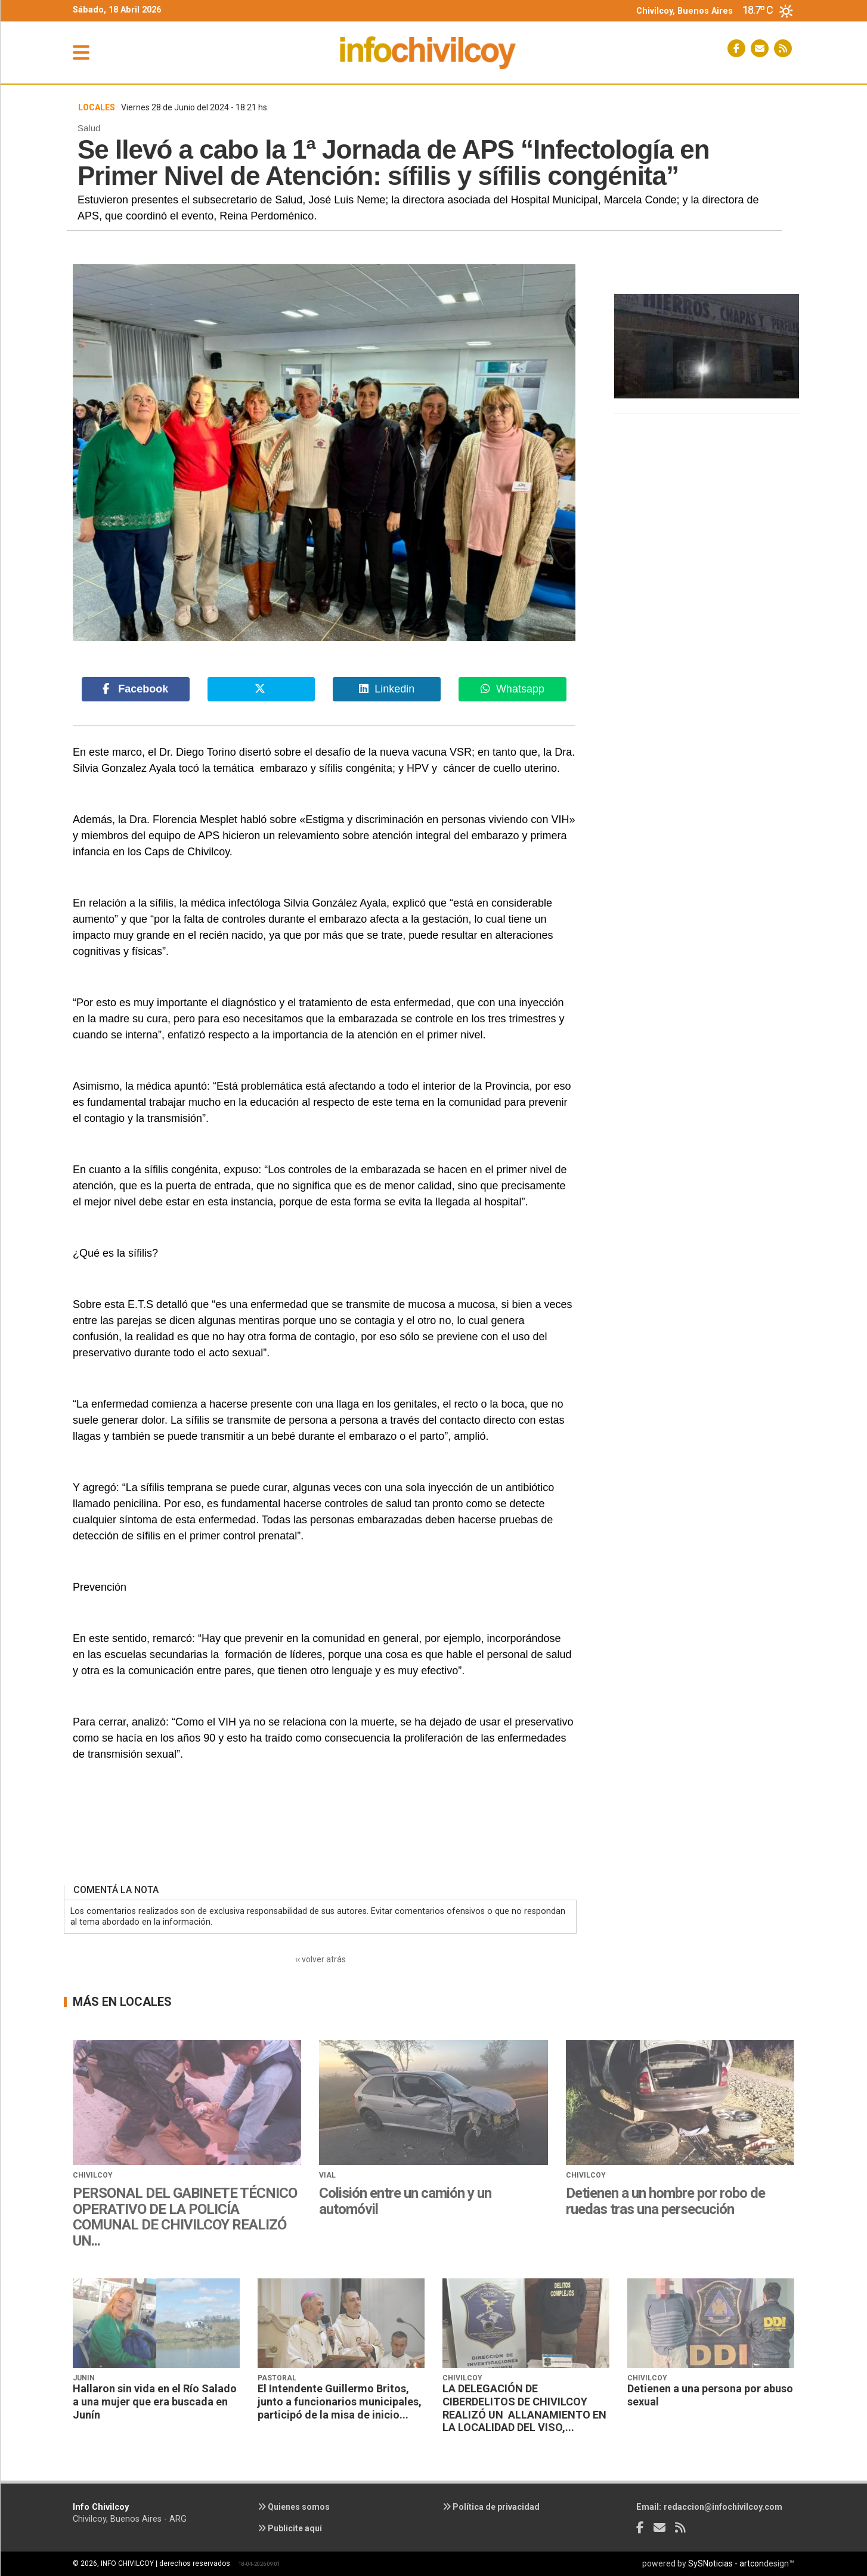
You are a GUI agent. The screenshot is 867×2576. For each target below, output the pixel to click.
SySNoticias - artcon (726, 2563)
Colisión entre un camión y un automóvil (405, 2201)
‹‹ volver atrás (320, 1959)
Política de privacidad (491, 2507)
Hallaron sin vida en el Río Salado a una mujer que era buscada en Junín (155, 2401)
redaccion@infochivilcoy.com (723, 2507)
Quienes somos (294, 2507)
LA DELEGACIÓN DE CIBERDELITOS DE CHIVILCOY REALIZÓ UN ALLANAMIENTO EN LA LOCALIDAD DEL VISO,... (524, 2407)
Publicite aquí (290, 2528)
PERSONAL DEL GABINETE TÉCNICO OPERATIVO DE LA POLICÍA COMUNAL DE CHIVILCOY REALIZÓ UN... (185, 2217)
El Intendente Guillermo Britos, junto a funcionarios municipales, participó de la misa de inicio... (340, 2401)
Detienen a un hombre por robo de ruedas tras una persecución (665, 2201)
